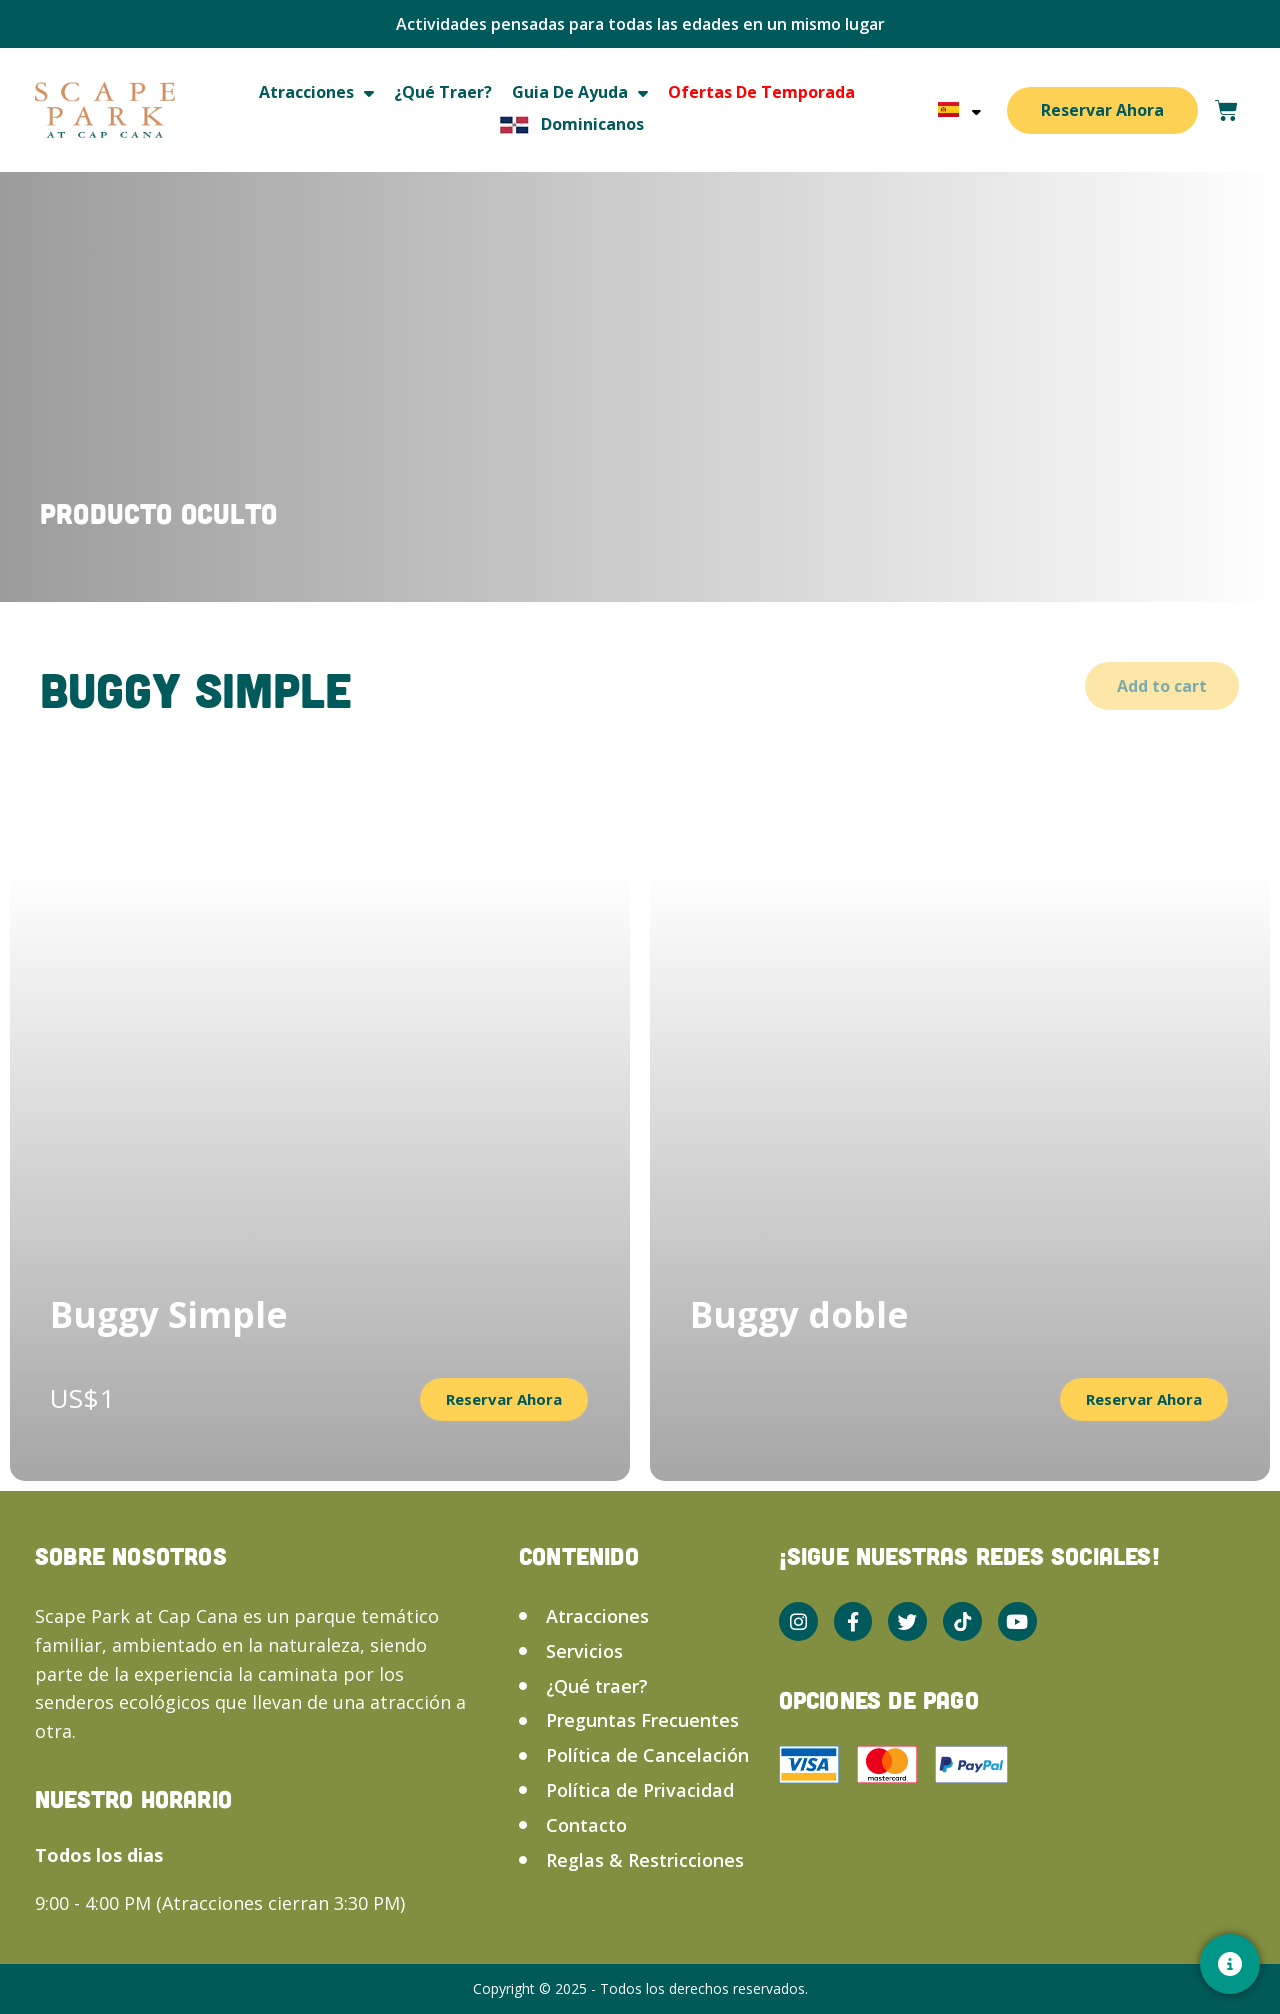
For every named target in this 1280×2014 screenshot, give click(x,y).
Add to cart (1162, 686)
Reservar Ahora (1102, 110)
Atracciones (316, 92)
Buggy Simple (169, 1314)
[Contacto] (1230, 1964)
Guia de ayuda (580, 92)
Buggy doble (799, 1314)
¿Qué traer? (443, 92)
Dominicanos (567, 124)
